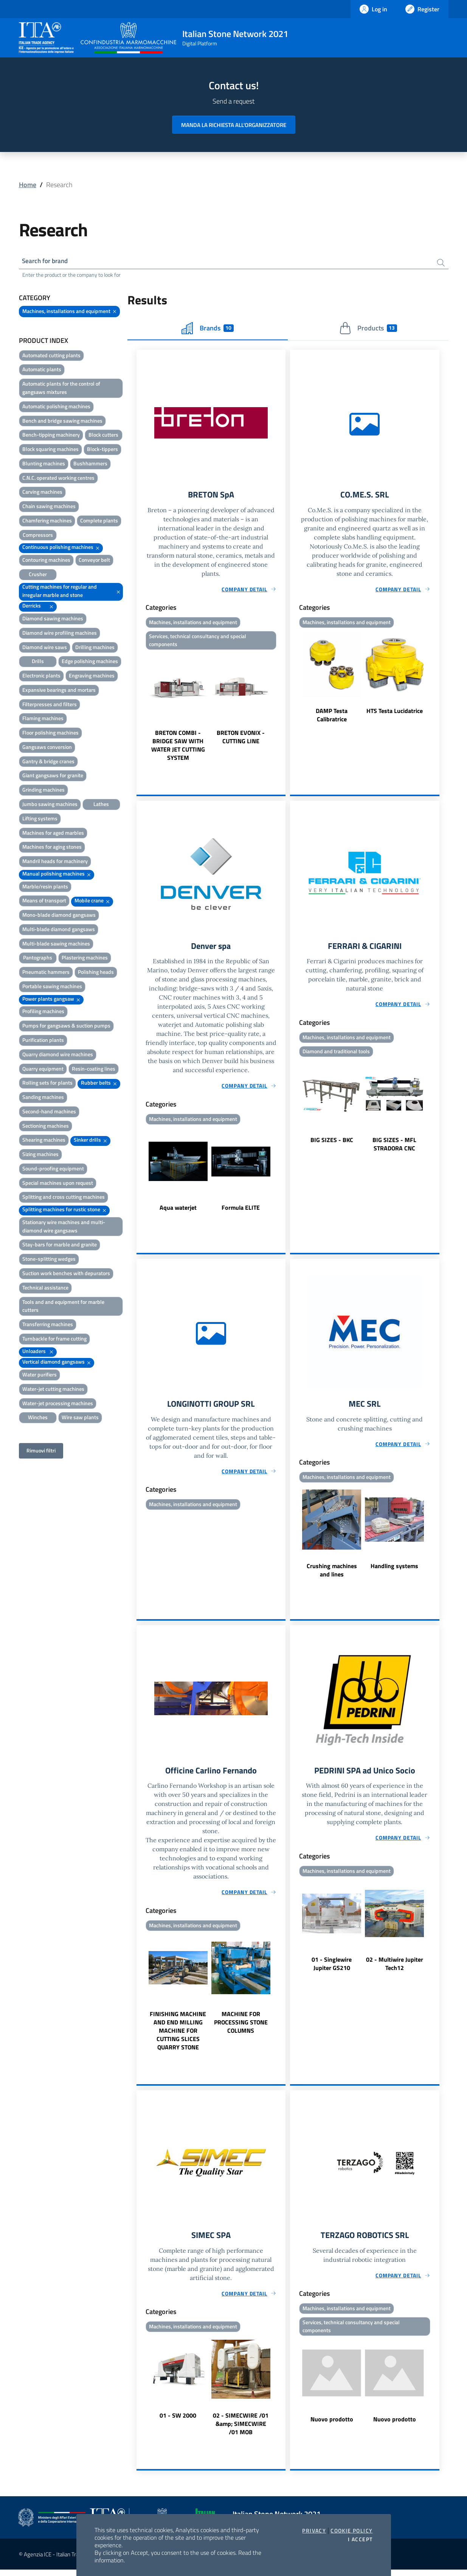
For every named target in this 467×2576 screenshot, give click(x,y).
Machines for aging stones (52, 848)
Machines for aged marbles (53, 834)
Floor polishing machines (50, 734)
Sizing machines (40, 1155)
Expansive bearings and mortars (59, 691)
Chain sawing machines (49, 507)
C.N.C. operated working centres (58, 479)
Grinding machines (43, 791)
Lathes (101, 805)
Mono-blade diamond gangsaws (59, 916)
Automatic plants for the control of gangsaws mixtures (61, 389)
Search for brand (46, 261)
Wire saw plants (80, 1419)
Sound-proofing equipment (53, 1169)
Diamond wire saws (44, 648)
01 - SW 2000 (178, 2421)
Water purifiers (39, 1376)
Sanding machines (43, 1098)
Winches (38, 1419)
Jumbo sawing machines (50, 805)
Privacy (314, 2530)
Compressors (38, 536)
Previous (140, 710)
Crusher (38, 575)
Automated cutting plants (51, 356)
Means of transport (44, 902)
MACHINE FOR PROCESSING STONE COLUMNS (241, 2028)
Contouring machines (46, 561)
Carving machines (42, 493)
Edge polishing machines (90, 662)
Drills (38, 662)
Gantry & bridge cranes (48, 762)
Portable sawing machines (52, 987)
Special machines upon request (57, 1184)
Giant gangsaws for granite (52, 777)
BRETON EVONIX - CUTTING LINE (241, 740)
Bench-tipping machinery (51, 436)
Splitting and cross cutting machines (63, 1198)
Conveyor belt (94, 561)
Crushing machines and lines (332, 1574)
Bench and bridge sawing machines (62, 422)
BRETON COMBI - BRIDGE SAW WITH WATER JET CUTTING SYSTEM (178, 748)
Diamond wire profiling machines (59, 634)
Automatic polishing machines (56, 407)
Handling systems (394, 1570)
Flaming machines (43, 720)
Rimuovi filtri (41, 1452)
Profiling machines (43, 1013)
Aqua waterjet (178, 1211)
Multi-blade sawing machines (56, 945)
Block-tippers (102, 450)
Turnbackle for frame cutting (54, 1340)
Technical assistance (45, 1289)
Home (27, 185)
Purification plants (43, 1041)
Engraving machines (92, 677)
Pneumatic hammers (46, 973)
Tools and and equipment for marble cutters (63, 1307)
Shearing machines (43, 1141)
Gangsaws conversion (47, 748)
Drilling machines (95, 648)
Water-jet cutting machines (53, 1390)
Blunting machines (43, 464)
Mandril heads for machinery (55, 862)
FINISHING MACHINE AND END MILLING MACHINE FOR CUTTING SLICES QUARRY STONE (178, 2036)
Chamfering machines (47, 521)
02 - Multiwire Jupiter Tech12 (394, 1969)
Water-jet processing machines (57, 1404)
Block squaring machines (50, 450)
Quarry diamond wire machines (57, 1055)
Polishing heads (96, 973)
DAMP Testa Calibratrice (332, 717)
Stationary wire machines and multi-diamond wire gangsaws (63, 1227)
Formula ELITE (241, 1211)
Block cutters (103, 436)
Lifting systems (39, 819)
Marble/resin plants (45, 887)
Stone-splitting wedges (49, 1260)
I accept (360, 2539)
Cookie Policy (351, 2530)
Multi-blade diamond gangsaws (58, 930)
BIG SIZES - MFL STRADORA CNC (394, 1148)
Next (282, 710)
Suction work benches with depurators (66, 1274)
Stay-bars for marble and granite (59, 1246)
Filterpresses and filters (49, 705)
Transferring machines (47, 1326)
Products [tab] (368, 329)
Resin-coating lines (93, 1070)
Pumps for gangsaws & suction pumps (66, 1027)
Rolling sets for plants (47, 1084)
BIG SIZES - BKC (331, 1144)
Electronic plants (41, 677)
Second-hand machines (49, 1112)
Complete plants (99, 521)
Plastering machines (85, 959)
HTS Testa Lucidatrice (394, 713)
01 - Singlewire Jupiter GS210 (332, 1969)
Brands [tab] (208, 329)
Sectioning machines (45, 1127)
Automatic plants (41, 371)
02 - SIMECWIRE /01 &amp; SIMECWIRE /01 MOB (240, 2430)
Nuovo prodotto (331, 2426)
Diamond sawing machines (52, 619)
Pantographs (37, 959)
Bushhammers (90, 464)
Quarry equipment (43, 1070)
